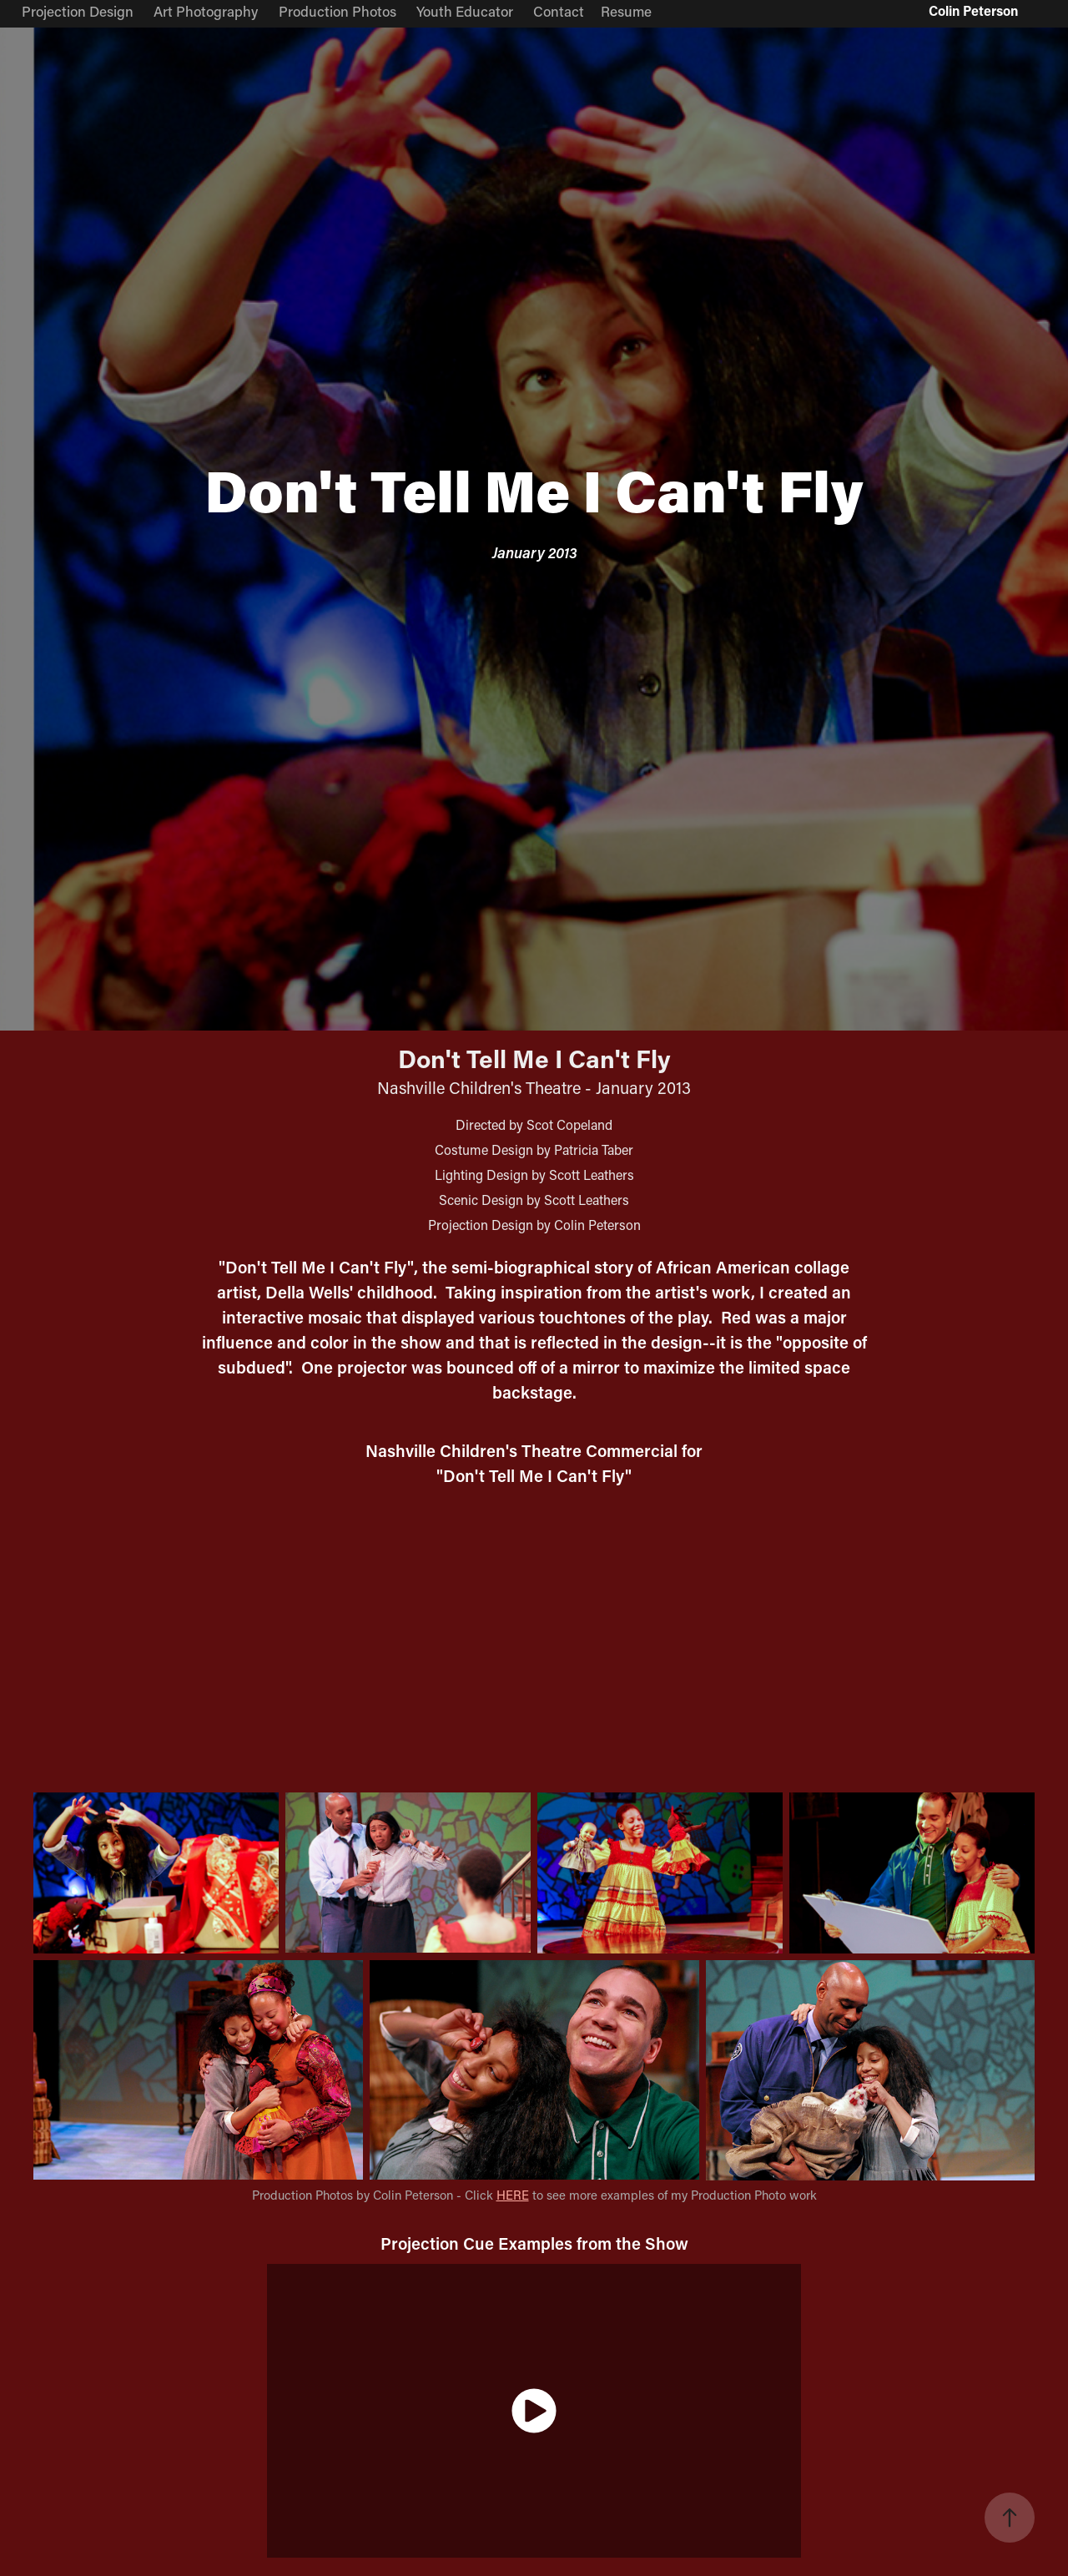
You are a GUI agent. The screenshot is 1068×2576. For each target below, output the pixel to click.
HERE (512, 2194)
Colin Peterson (973, 10)
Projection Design (78, 11)
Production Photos (337, 11)
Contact (558, 11)
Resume (626, 11)
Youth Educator (464, 11)
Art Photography (206, 11)
